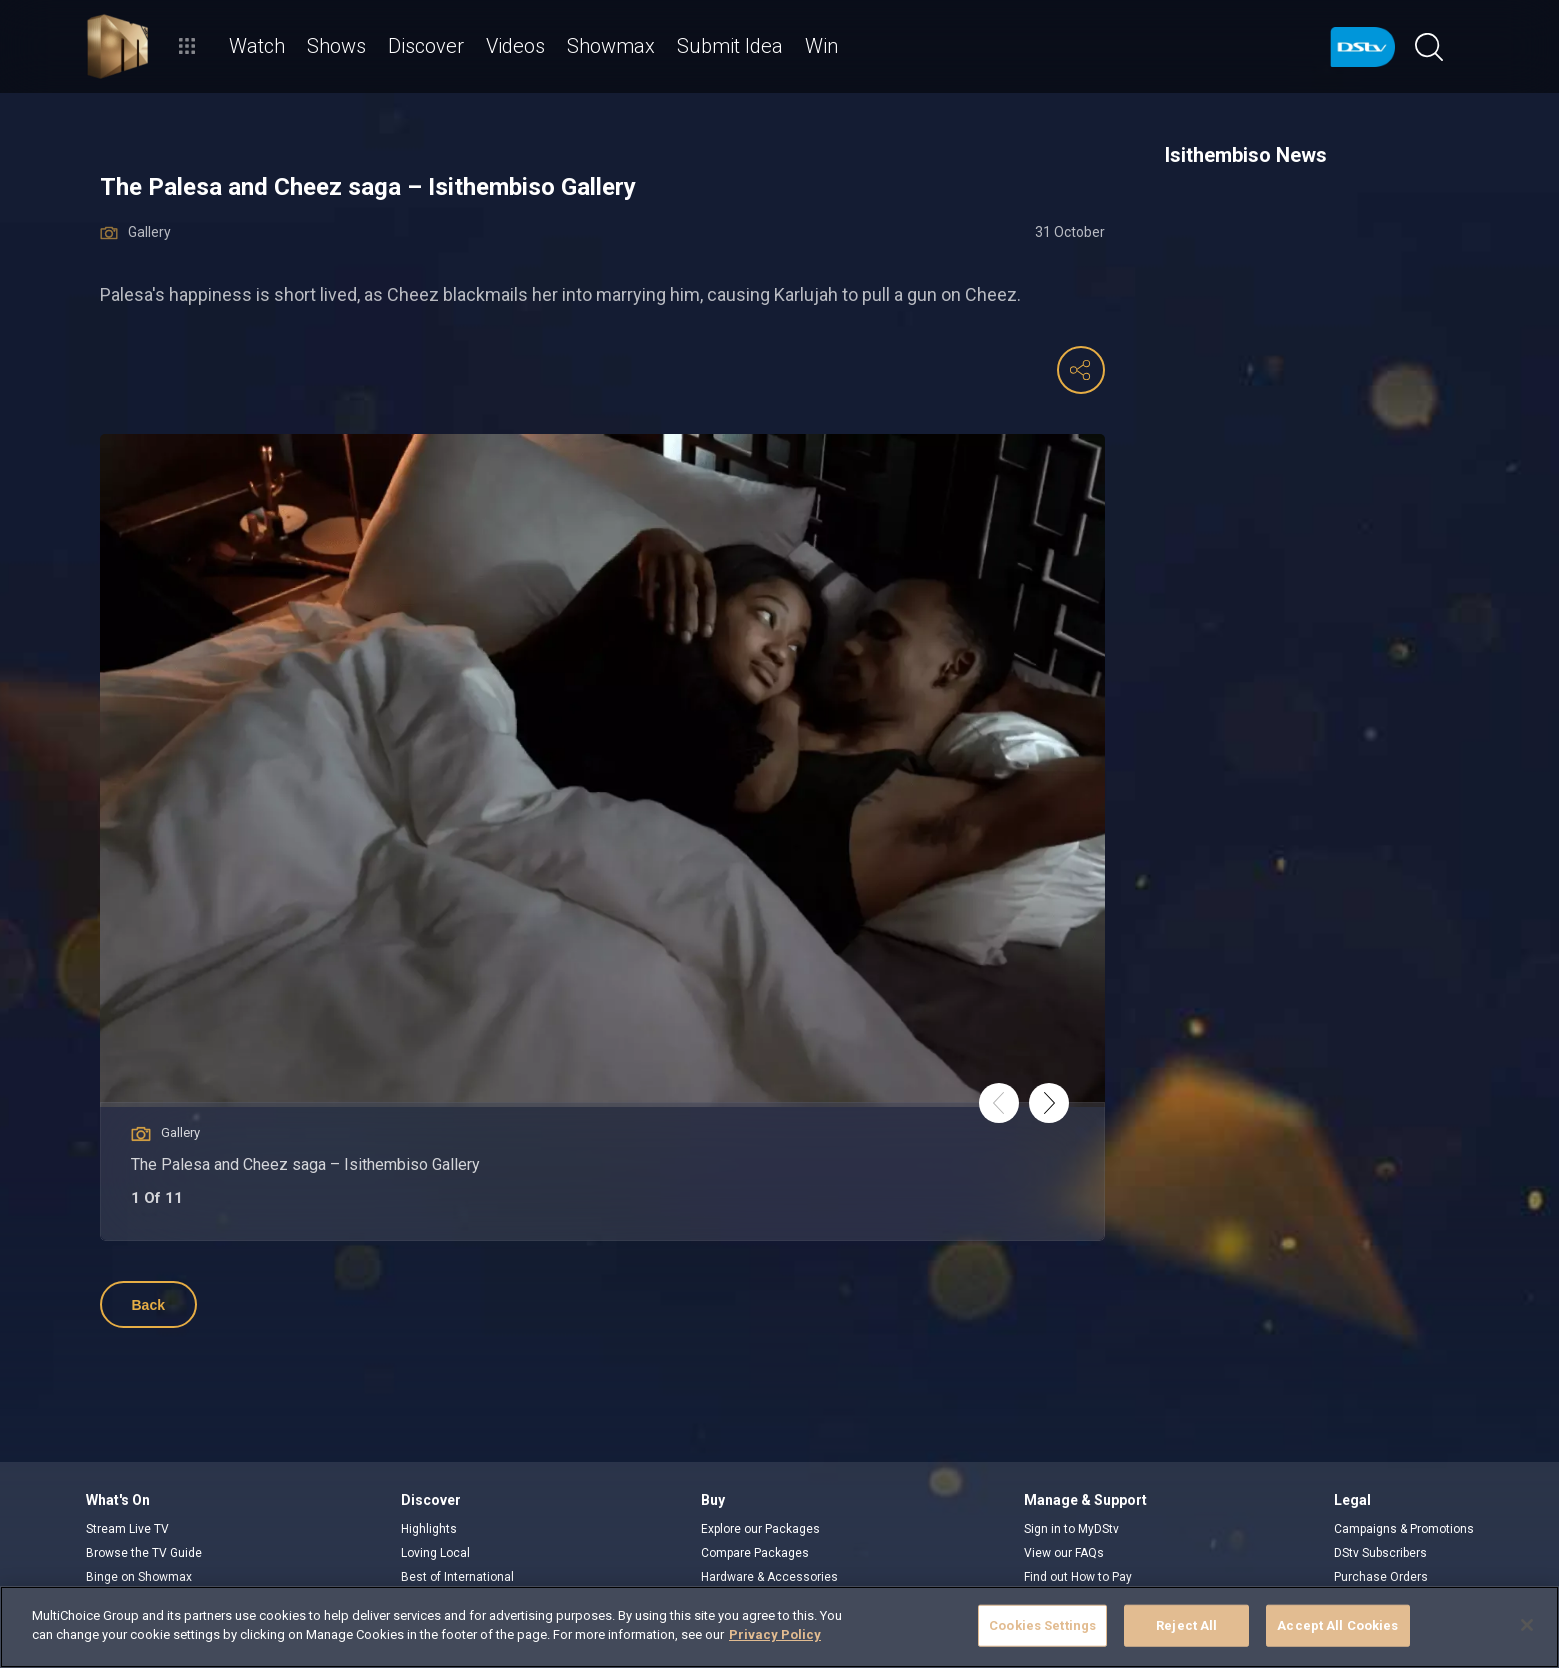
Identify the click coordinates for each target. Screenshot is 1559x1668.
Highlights (429, 1529)
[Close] (1527, 1625)
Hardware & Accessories (769, 1577)
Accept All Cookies (1337, 1625)
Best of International (457, 1577)
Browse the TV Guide (144, 1553)
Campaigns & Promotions (1404, 1529)
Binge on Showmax (139, 1577)
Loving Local (435, 1553)
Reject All (1186, 1625)
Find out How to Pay (1078, 1577)
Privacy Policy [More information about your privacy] (775, 1634)
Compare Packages (755, 1553)
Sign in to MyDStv (1071, 1529)
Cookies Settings (1042, 1625)
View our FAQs (1064, 1553)
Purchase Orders (1381, 1577)
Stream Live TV (127, 1529)
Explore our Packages (760, 1529)
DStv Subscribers (1380, 1553)
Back (148, 1305)
